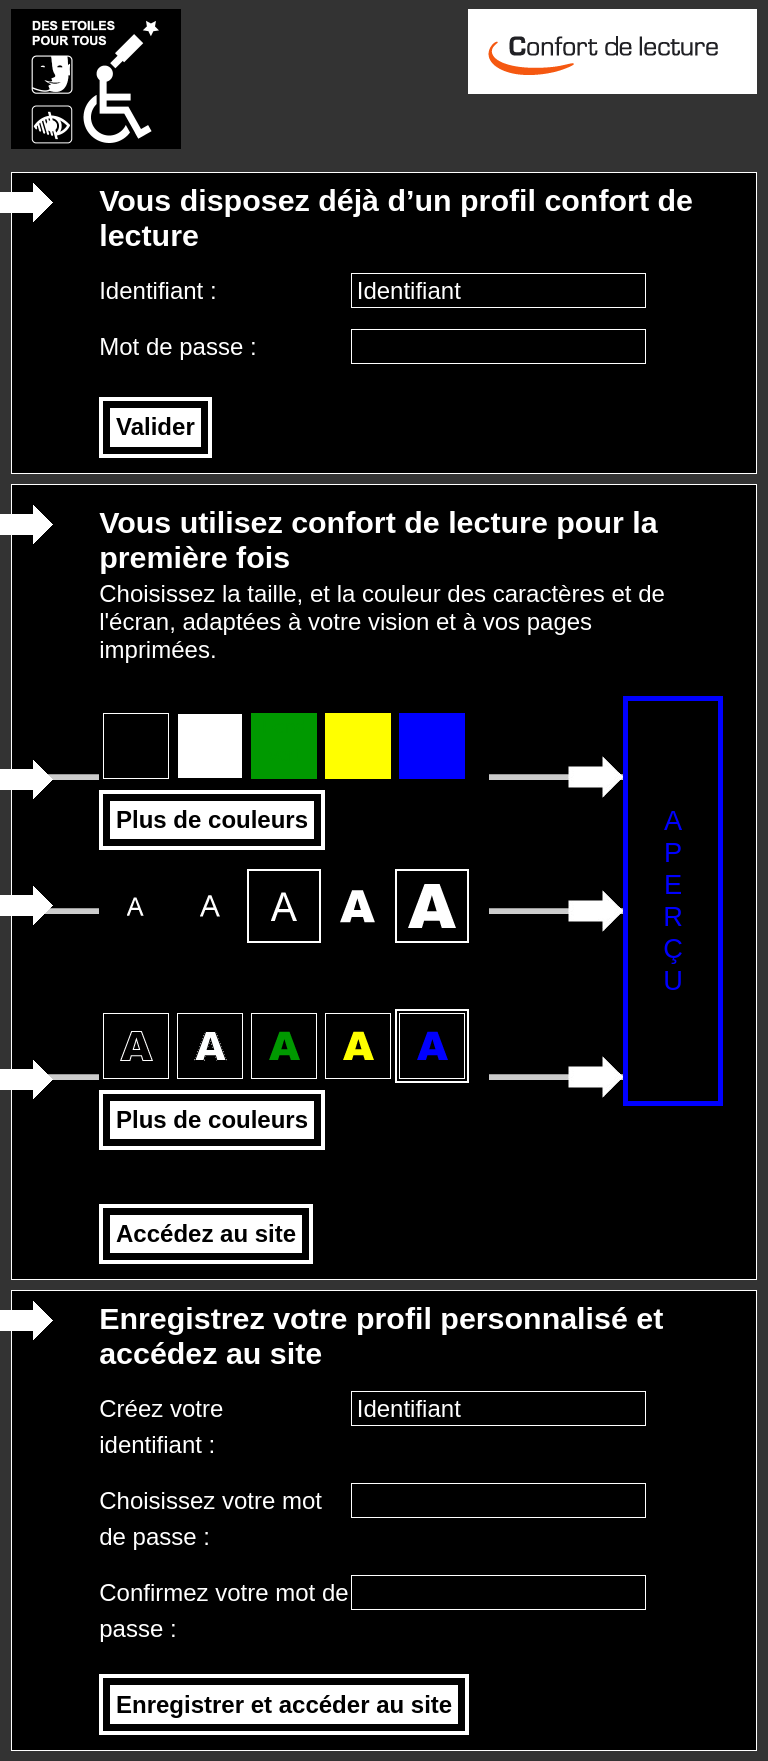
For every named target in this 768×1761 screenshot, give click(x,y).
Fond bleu (432, 741)
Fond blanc (210, 742)
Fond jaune (358, 741)
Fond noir (136, 742)
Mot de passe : (181, 346)
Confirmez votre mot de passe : (223, 1610)
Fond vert (284, 741)
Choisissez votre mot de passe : (210, 1518)
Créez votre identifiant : (161, 1426)
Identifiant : (161, 290)
